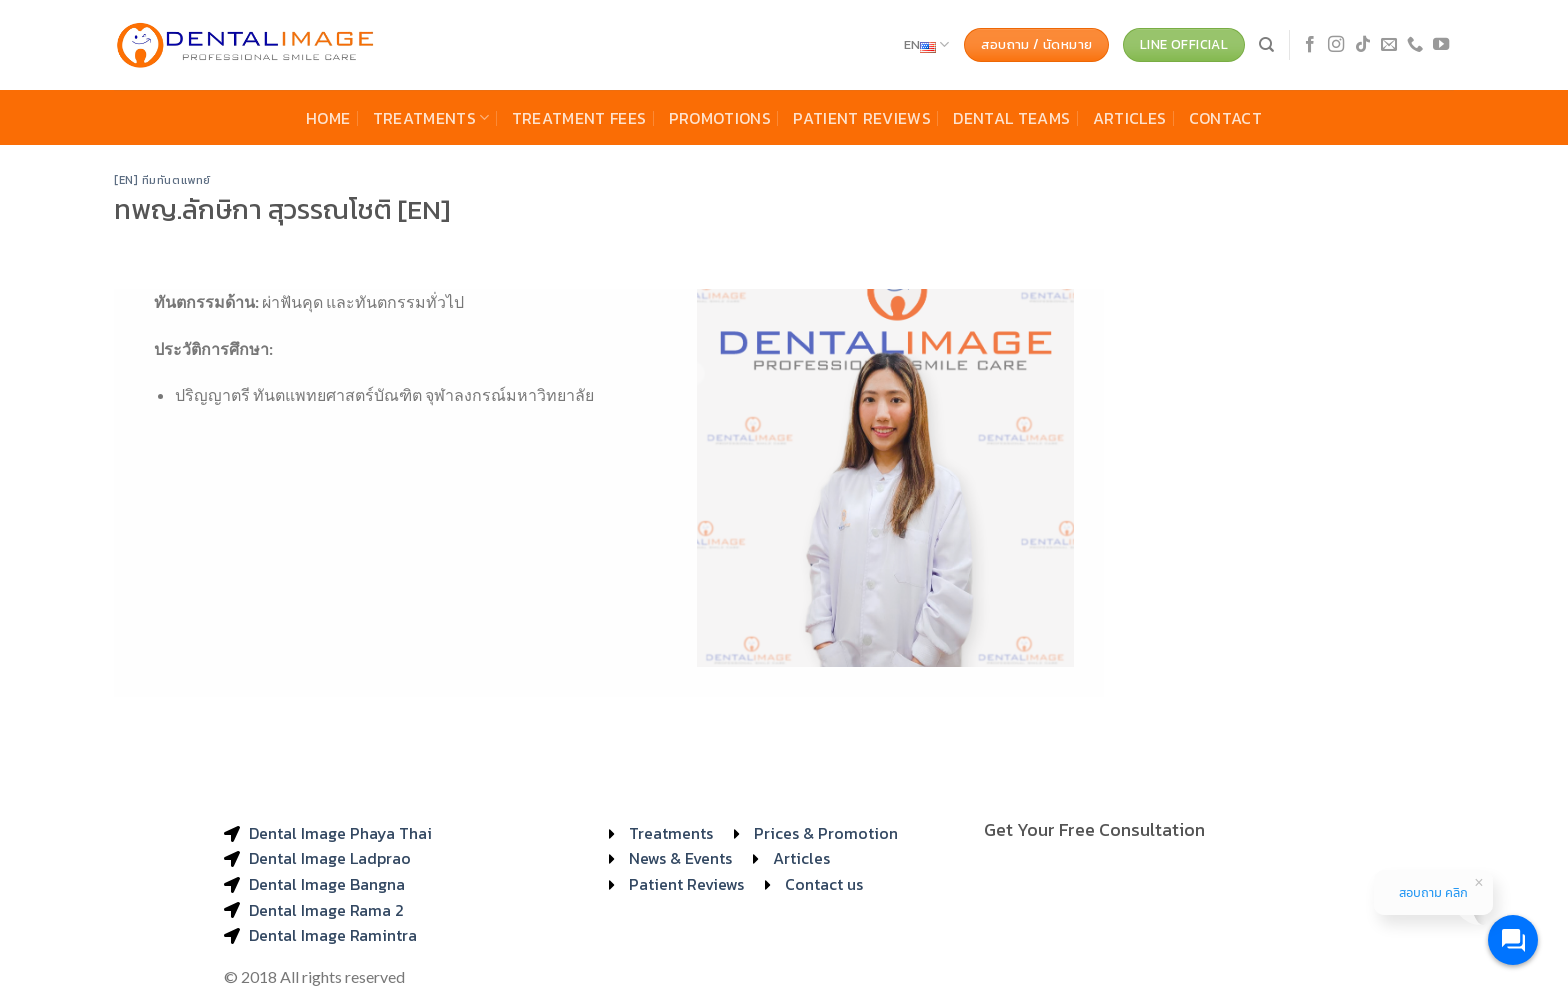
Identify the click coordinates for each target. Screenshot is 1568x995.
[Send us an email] (1389, 45)
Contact (1225, 118)
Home (328, 118)
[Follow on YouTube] (1441, 45)
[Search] (1266, 45)
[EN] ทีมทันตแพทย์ (162, 180)
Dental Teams (1011, 118)
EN (927, 45)
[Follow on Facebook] (1310, 45)
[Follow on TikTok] (1363, 45)
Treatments (431, 118)
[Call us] (1415, 45)
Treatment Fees (579, 118)
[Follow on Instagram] (1336, 45)
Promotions (720, 118)
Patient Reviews (862, 118)
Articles (1130, 118)
